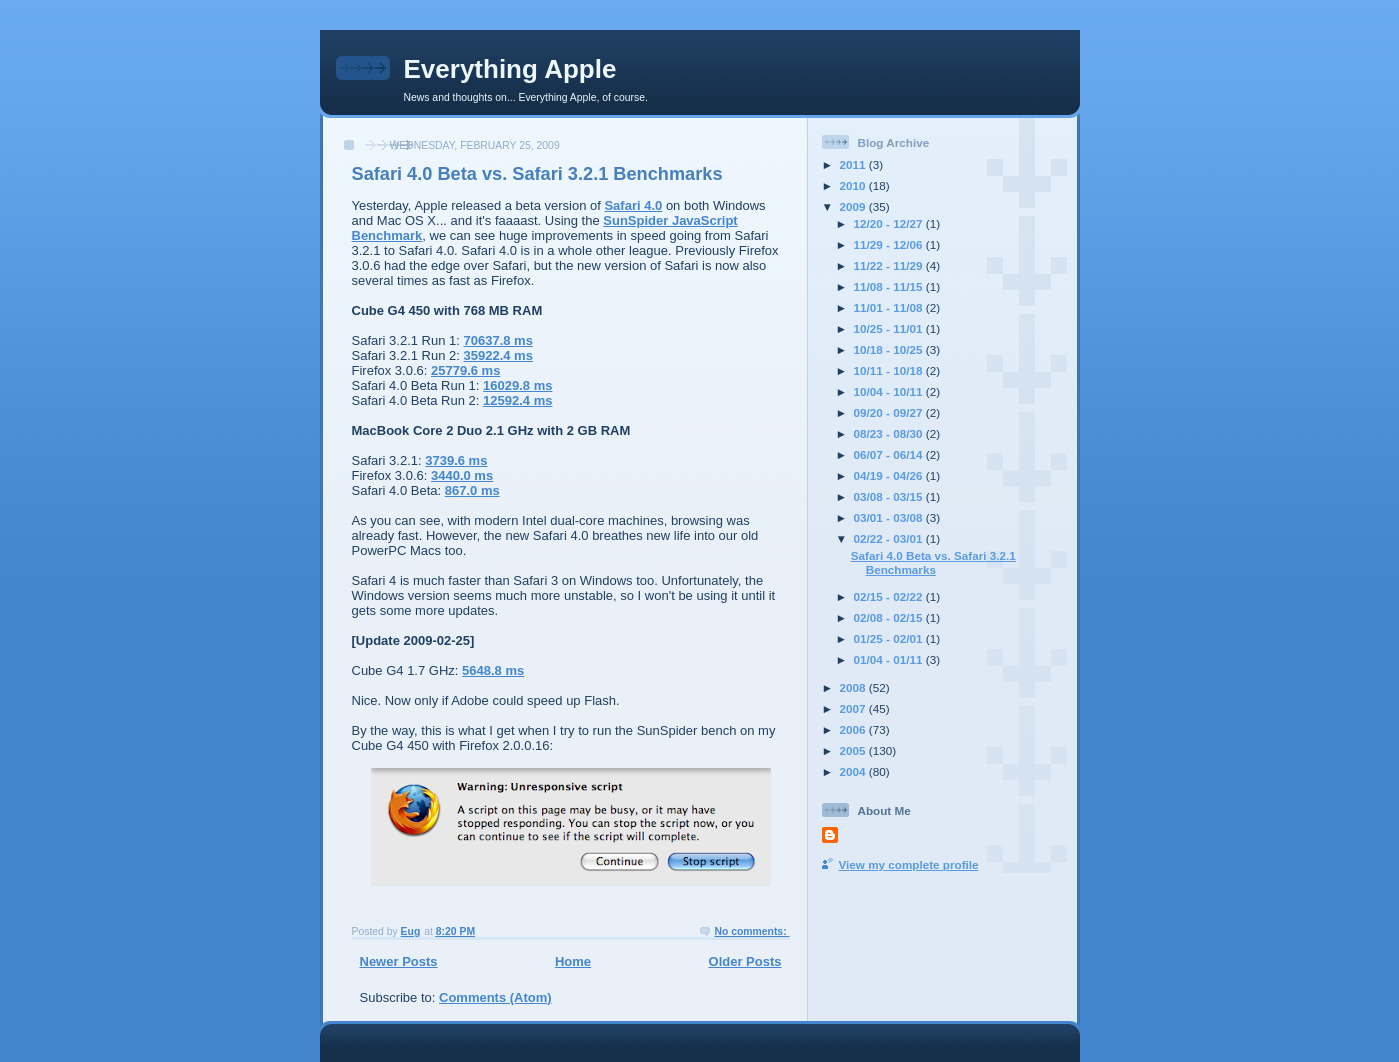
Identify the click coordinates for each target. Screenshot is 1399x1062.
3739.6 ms (456, 460)
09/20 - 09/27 (890, 412)
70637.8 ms (498, 340)
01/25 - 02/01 (890, 638)
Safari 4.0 (633, 205)
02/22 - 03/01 (890, 538)
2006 (854, 729)
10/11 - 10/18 (890, 370)
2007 (854, 708)
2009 (854, 206)
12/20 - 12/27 (890, 223)
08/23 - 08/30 (890, 433)
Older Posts (745, 961)
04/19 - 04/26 (890, 475)
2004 (854, 771)
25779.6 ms (465, 370)
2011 (854, 164)
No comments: (751, 931)
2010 (854, 185)
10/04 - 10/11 (890, 391)
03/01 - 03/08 (890, 517)
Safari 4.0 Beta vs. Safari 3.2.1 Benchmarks (537, 174)
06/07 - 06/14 (890, 454)
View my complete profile (909, 864)
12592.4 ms (517, 400)
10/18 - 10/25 (890, 349)
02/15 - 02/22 (890, 596)
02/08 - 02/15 (890, 617)
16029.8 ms (517, 385)
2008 (854, 687)
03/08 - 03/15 (890, 496)
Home (573, 961)
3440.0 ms (462, 475)
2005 (854, 750)
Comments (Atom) (495, 997)
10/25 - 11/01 (890, 328)
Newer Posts (399, 961)
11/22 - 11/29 (890, 265)
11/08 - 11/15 (890, 286)
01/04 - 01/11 (890, 659)
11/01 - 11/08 (890, 307)
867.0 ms (472, 490)
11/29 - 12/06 (890, 244)
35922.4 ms (498, 355)
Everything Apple (510, 69)
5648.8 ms (493, 670)
